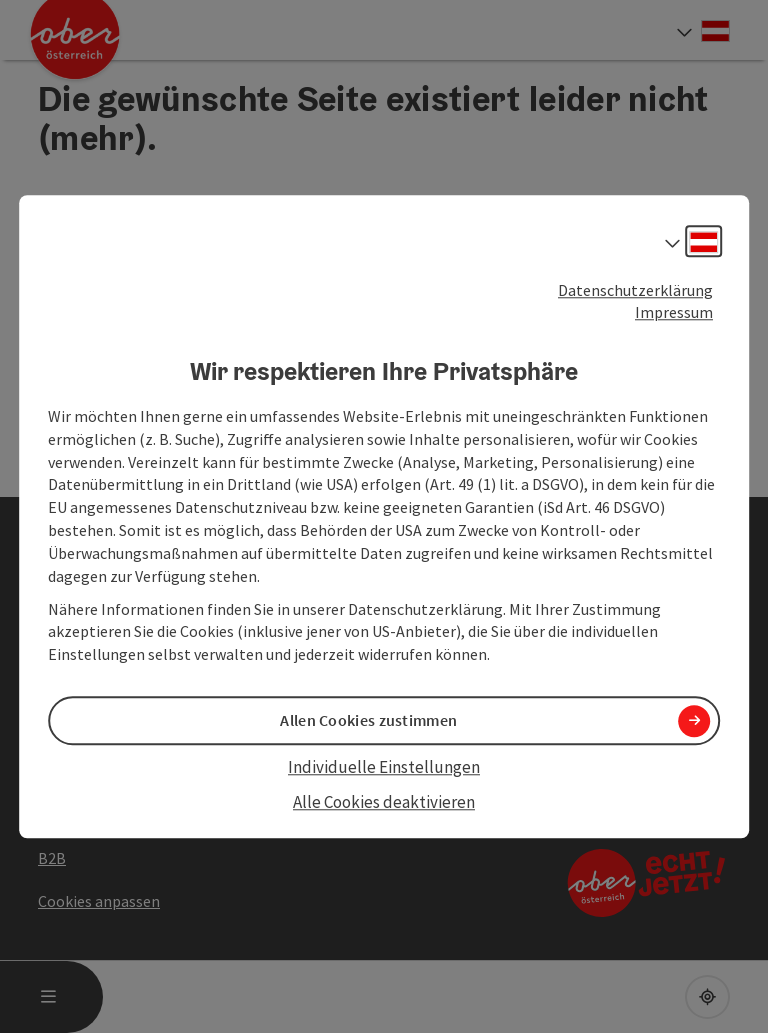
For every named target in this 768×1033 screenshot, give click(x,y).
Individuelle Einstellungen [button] (384, 768)
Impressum (674, 313)
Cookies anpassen (99, 901)
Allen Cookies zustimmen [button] (368, 721)
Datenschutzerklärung (635, 290)
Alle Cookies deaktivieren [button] (384, 802)
